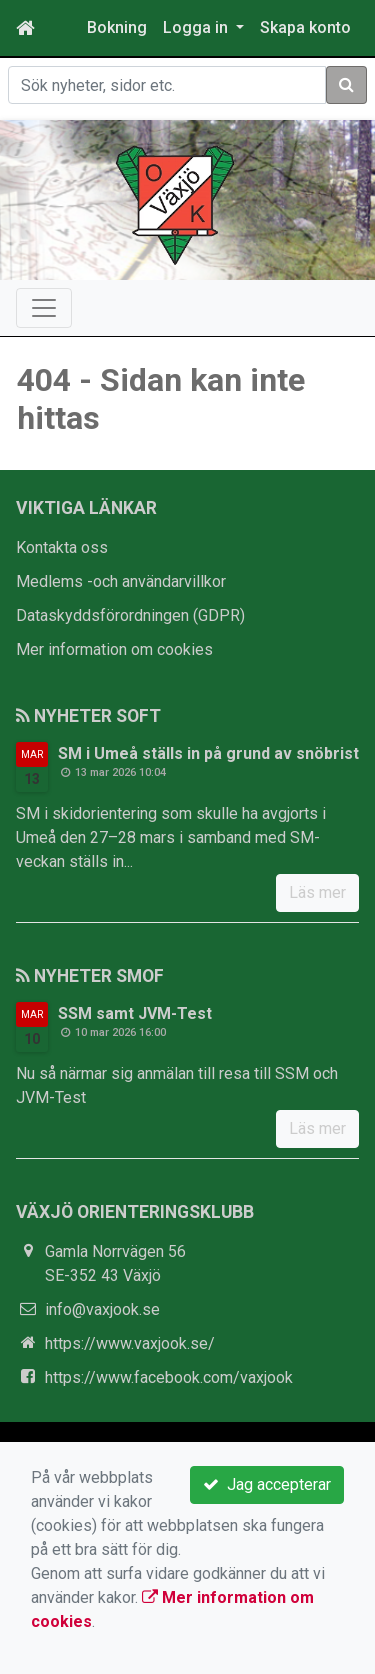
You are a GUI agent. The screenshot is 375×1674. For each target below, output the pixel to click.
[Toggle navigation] (44, 308)
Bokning (117, 27)
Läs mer (317, 892)
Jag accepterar (267, 1484)
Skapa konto (305, 27)
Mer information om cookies (114, 649)
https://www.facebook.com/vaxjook (169, 1377)
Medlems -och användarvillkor (121, 581)
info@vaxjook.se (102, 1309)
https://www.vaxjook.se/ (130, 1343)
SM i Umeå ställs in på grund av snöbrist (208, 753)
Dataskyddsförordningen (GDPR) (130, 615)
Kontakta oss (62, 547)
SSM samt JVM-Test (135, 1013)
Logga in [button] (197, 27)
